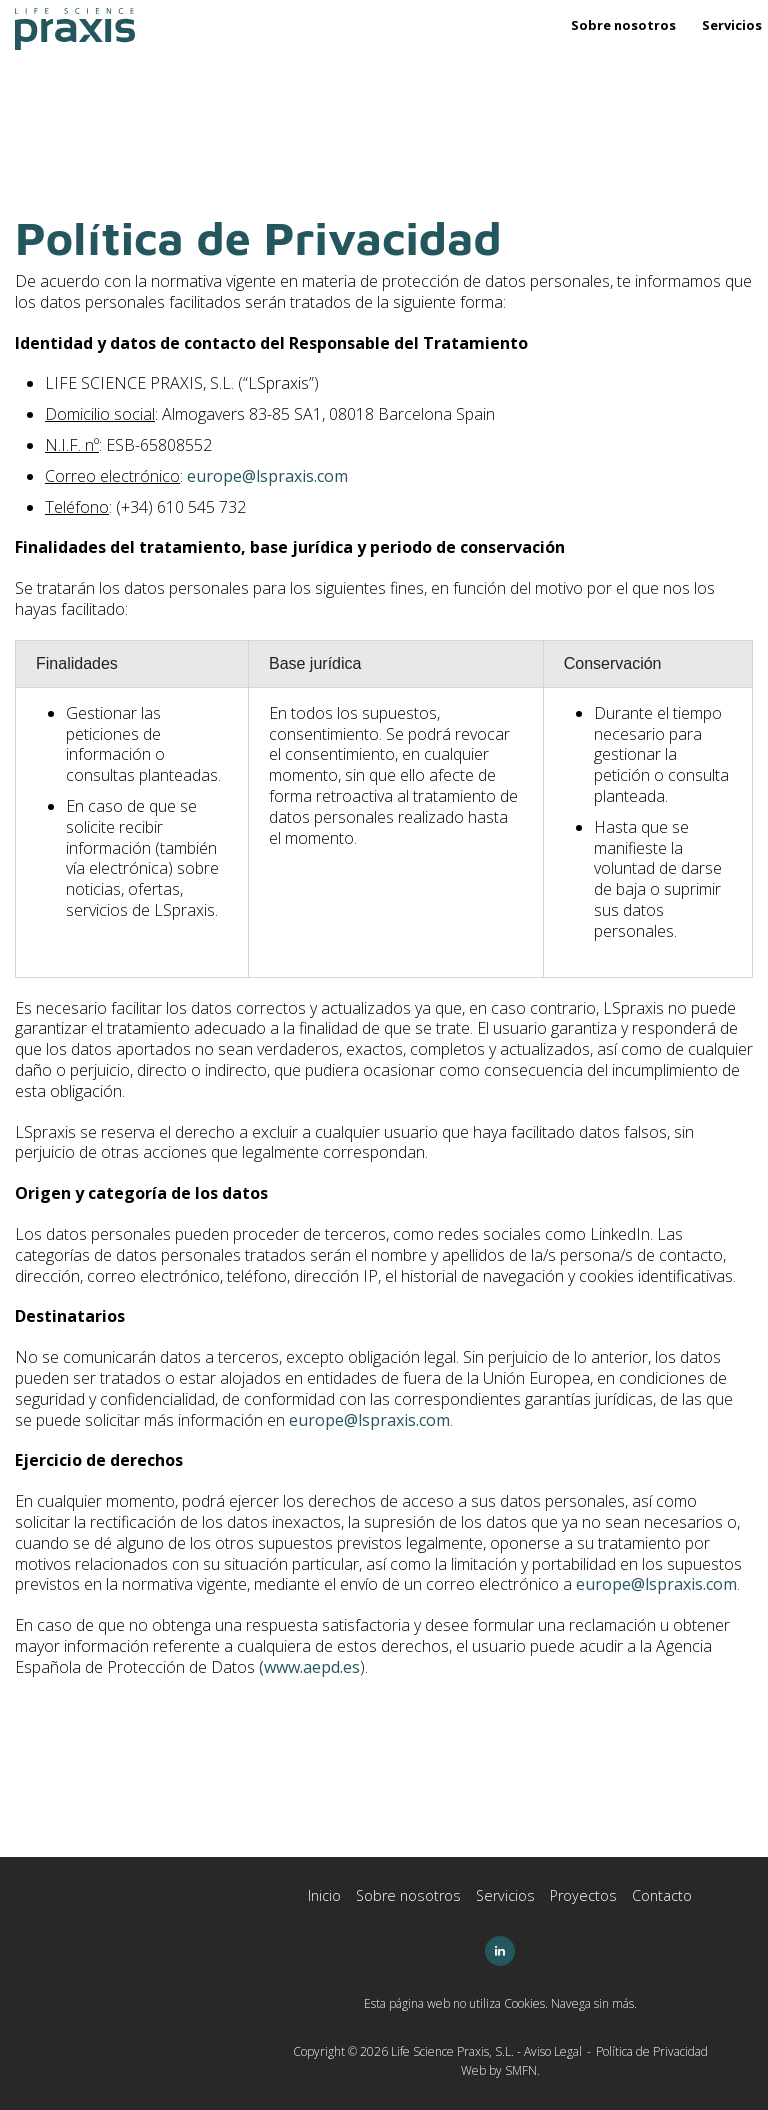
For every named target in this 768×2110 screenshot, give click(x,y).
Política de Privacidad (652, 2051)
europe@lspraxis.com (267, 476)
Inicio (324, 1895)
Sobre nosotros (623, 25)
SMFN (521, 2070)
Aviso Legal (553, 2051)
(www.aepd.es (309, 1667)
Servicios (732, 25)
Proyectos (583, 1895)
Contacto (662, 1895)
